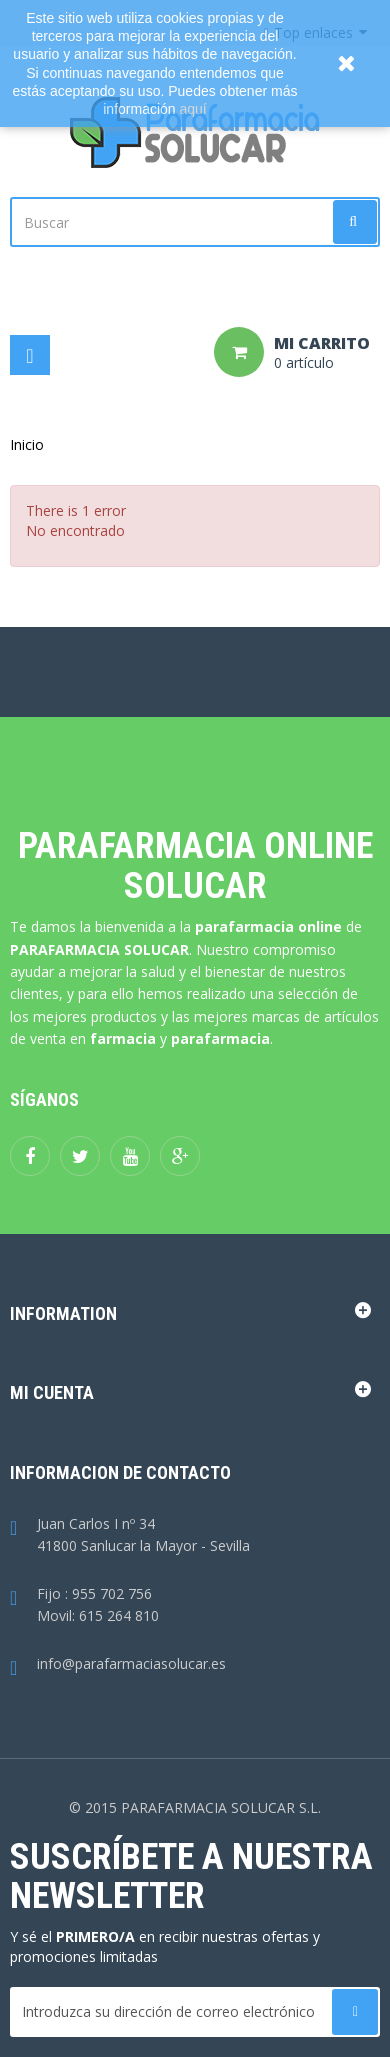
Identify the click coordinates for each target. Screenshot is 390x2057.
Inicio (27, 444)
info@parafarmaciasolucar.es (118, 1664)
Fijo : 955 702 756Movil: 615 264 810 (84, 1606)
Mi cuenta (52, 1392)
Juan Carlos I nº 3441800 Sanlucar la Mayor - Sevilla (130, 1536)
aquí (193, 109)
